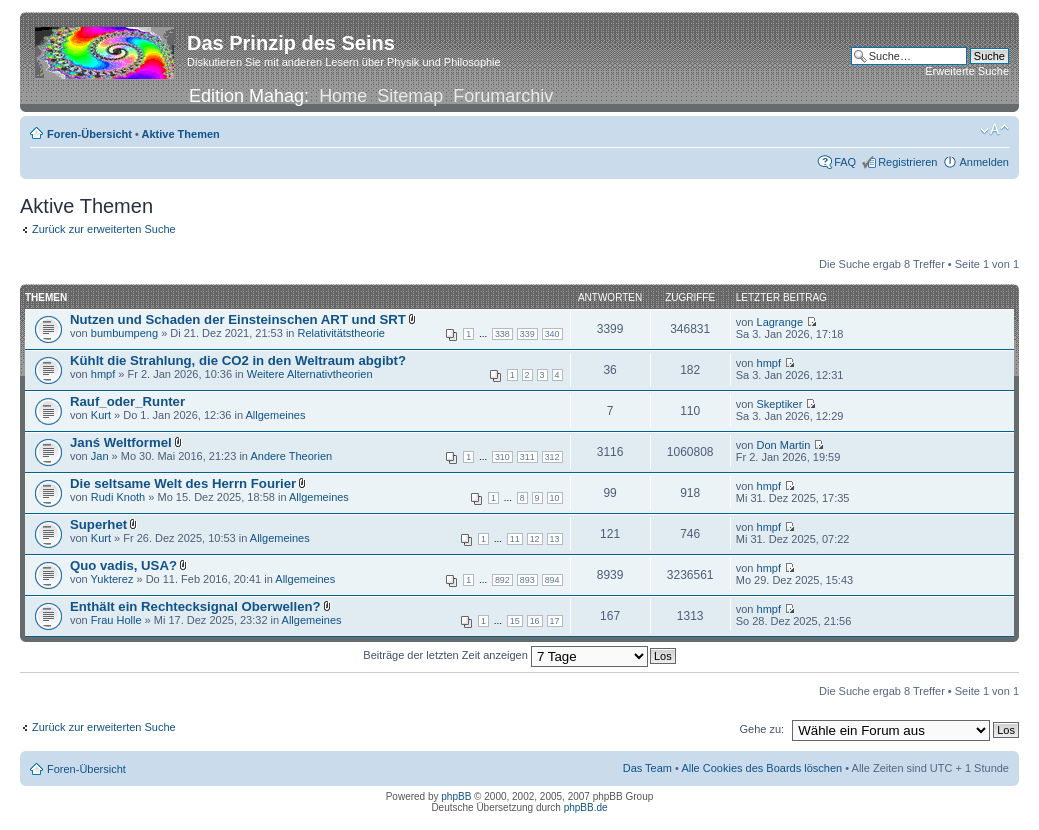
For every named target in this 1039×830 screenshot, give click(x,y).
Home (343, 96)
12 (535, 539)
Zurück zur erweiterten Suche (104, 229)
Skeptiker (780, 404)
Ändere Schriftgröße (994, 130)
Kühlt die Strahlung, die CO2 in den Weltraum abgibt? (238, 360)
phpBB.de (586, 807)
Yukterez (112, 579)
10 (555, 498)
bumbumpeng (124, 333)
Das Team (647, 768)
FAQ (845, 162)
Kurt (101, 415)
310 (502, 457)
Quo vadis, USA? (123, 565)
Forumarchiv (503, 96)
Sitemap (410, 96)
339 (527, 334)
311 (527, 457)
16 (535, 621)
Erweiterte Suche (967, 71)
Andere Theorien (291, 456)
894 (552, 580)
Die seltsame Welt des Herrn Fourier (183, 483)
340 (552, 334)
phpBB (456, 796)
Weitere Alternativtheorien (310, 374)
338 (502, 334)
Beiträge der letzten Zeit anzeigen (505, 655)
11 (515, 539)
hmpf (103, 374)
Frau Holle (116, 620)
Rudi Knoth (118, 497)
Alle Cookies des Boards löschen (761, 768)
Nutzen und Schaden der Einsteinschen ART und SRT (238, 319)
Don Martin (784, 445)
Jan (100, 456)
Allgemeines (276, 415)
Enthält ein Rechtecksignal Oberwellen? (195, 606)
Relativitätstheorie (341, 333)
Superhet (98, 524)
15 (515, 621)
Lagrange (780, 322)
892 (502, 580)
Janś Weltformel (121, 442)
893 (527, 580)
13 (555, 539)
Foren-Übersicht (89, 134)
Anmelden (984, 162)
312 (552, 457)
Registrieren (907, 162)
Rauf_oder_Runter (127, 401)
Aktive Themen (181, 134)
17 (555, 621)
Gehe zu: (761, 729)
